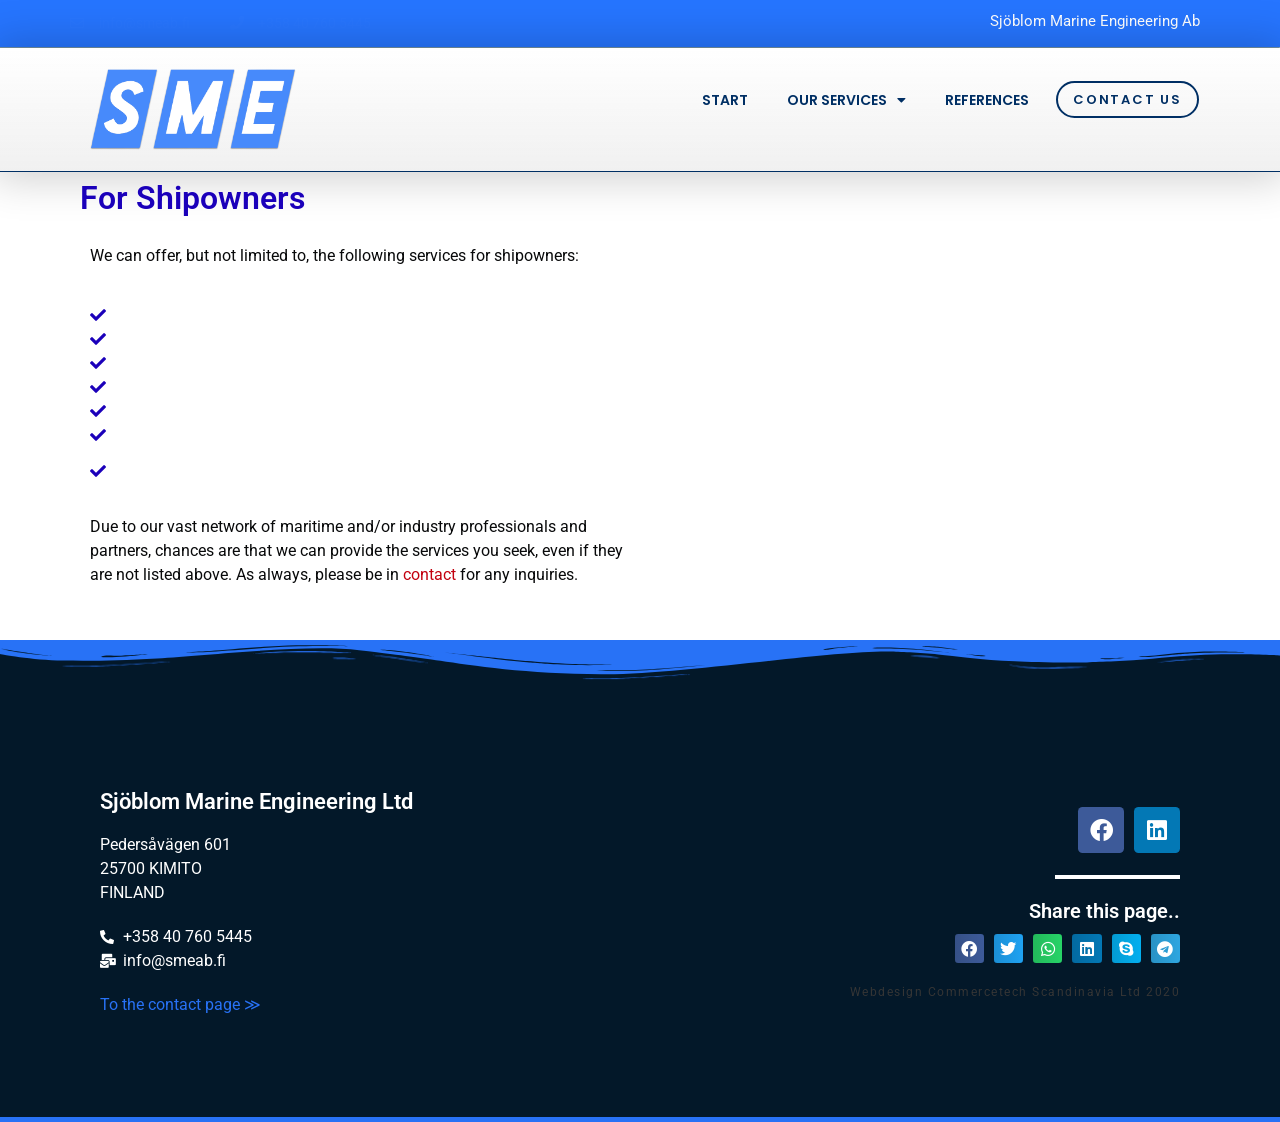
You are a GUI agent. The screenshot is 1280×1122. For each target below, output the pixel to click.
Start (725, 100)
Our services (846, 100)
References (987, 100)
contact (429, 574)
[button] (969, 948)
